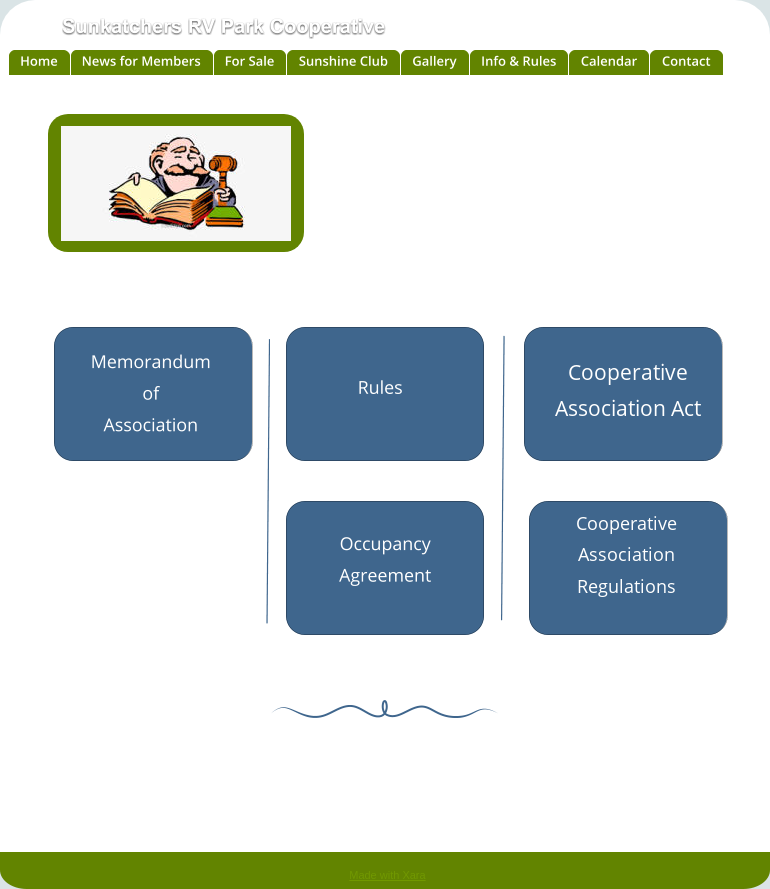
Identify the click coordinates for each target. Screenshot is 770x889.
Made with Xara (387, 875)
